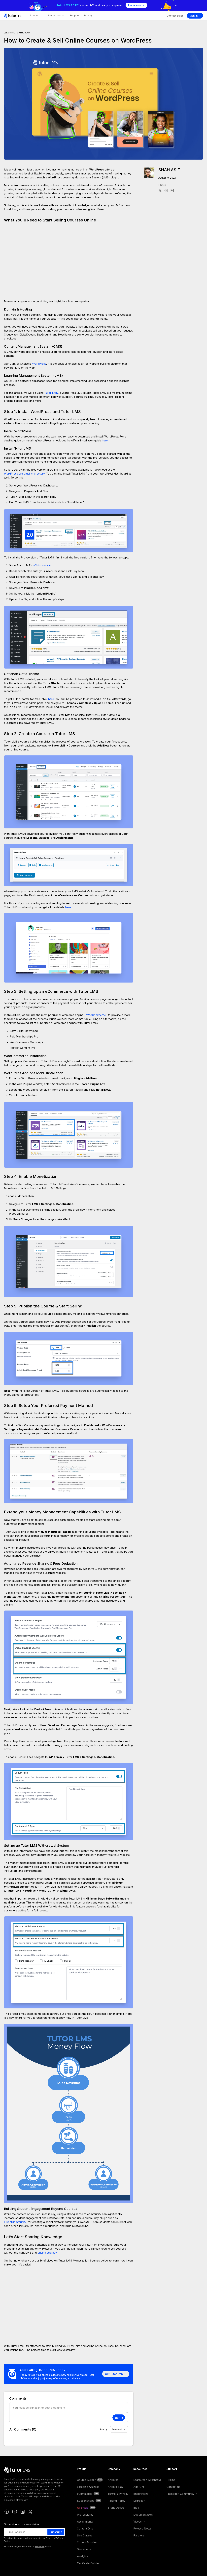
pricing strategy (47, 2252)
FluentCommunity (15, 2222)
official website (42, 565)
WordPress (39, 363)
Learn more (136, 5)
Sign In (194, 15)
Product (36, 15)
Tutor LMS (51, 392)
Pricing (88, 15)
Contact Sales (175, 15)
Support (74, 15)
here (105, 440)
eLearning (9, 32)
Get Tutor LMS (115, 2374)
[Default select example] (119, 2429)
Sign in (119, 2417)
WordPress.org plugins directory (24, 473)
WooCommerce (96, 1015)
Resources (56, 15)
